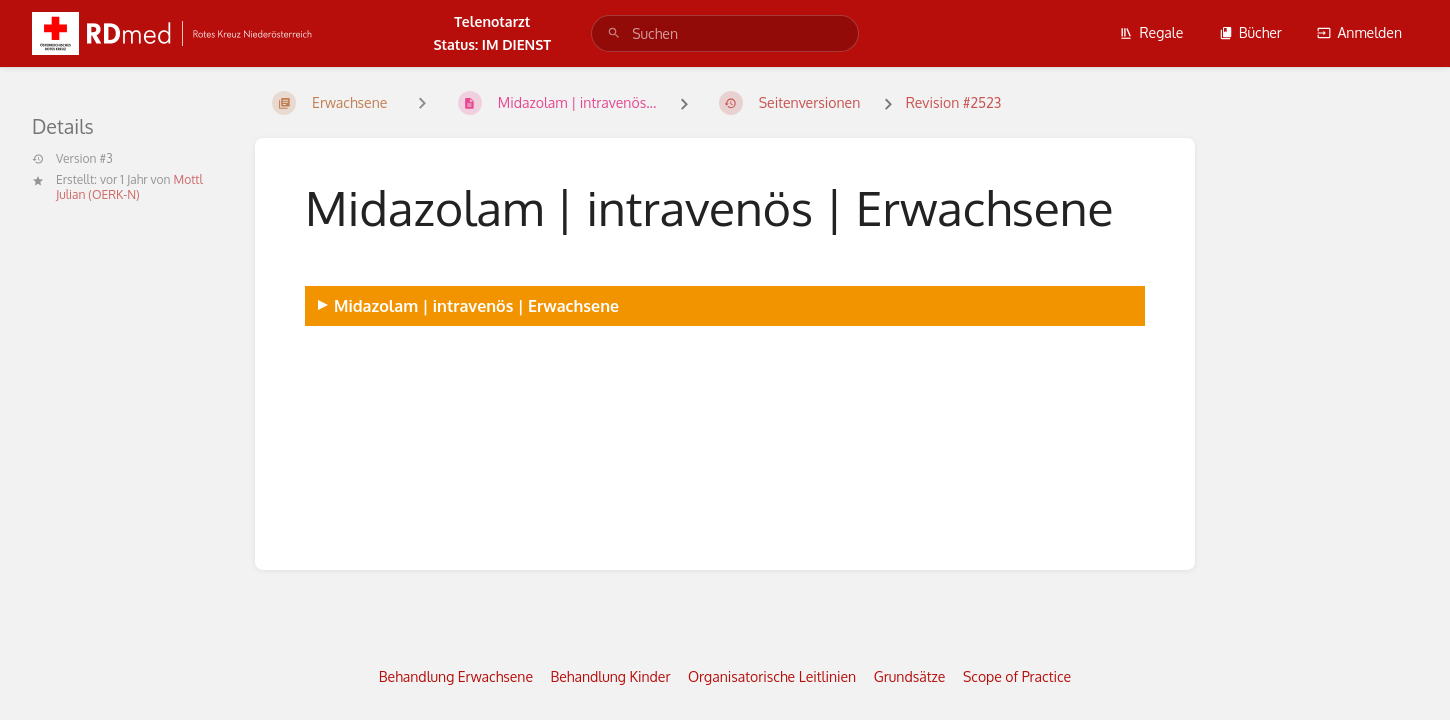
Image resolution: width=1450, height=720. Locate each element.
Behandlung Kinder (611, 676)
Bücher (1250, 32)
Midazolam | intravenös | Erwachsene (476, 305)
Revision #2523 (954, 102)
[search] (725, 33)
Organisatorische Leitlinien (772, 676)
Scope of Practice (1017, 676)
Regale (1151, 32)
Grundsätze (910, 676)
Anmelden (1359, 32)
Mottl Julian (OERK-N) (129, 186)
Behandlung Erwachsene (456, 676)
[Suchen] (614, 33)
